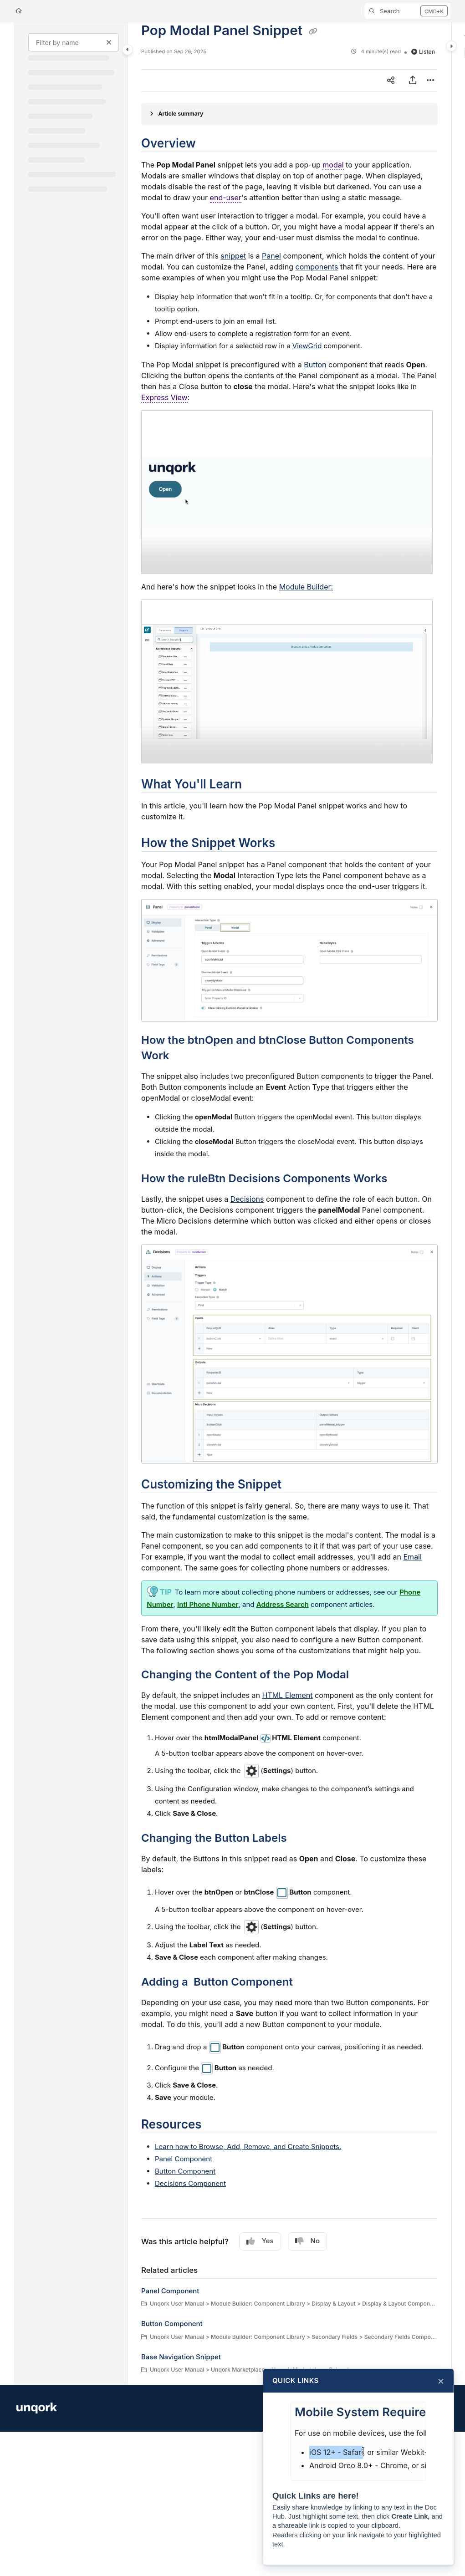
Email (413, 1556)
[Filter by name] (73, 42)
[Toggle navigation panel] (127, 49)
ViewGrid (307, 345)
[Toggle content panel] (451, 46)
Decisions (247, 1199)
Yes (260, 2241)
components (317, 266)
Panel (271, 255)
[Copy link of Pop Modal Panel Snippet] (313, 31)
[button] (407, 11)
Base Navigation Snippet (181, 2356)
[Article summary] (289, 114)
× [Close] (441, 2380)
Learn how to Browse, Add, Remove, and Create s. (248, 2146)
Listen (423, 51)
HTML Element (287, 1695)
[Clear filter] (109, 42)
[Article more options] (430, 80)
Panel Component (183, 2158)
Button (315, 364)
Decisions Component (190, 2183)
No (307, 2241)
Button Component (185, 2171)
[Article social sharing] (390, 80)
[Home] (18, 11)
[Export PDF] (412, 80)
